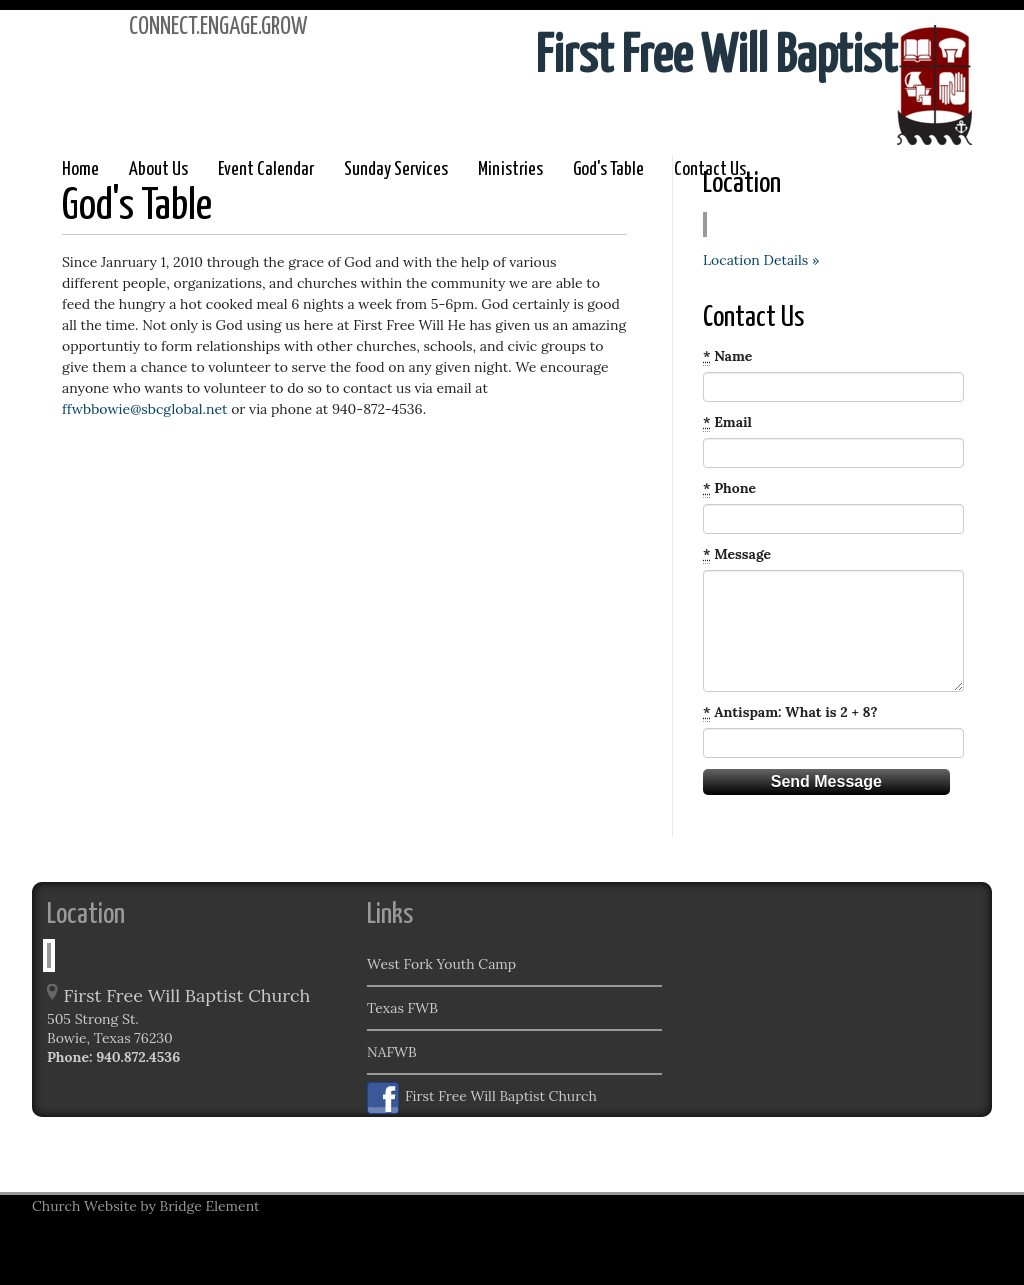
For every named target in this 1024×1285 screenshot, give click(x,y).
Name (727, 356)
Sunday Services (396, 169)
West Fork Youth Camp (441, 964)
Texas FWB (402, 1008)
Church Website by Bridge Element (145, 1206)
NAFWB (392, 1052)
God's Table (608, 169)
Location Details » (761, 260)
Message (737, 554)
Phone (729, 488)
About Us (158, 169)
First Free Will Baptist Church (482, 1098)
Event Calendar (266, 169)
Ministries (510, 169)
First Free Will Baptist (716, 57)
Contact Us (710, 169)
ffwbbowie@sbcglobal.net (144, 409)
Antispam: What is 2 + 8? (790, 712)
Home (80, 169)
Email (727, 422)
